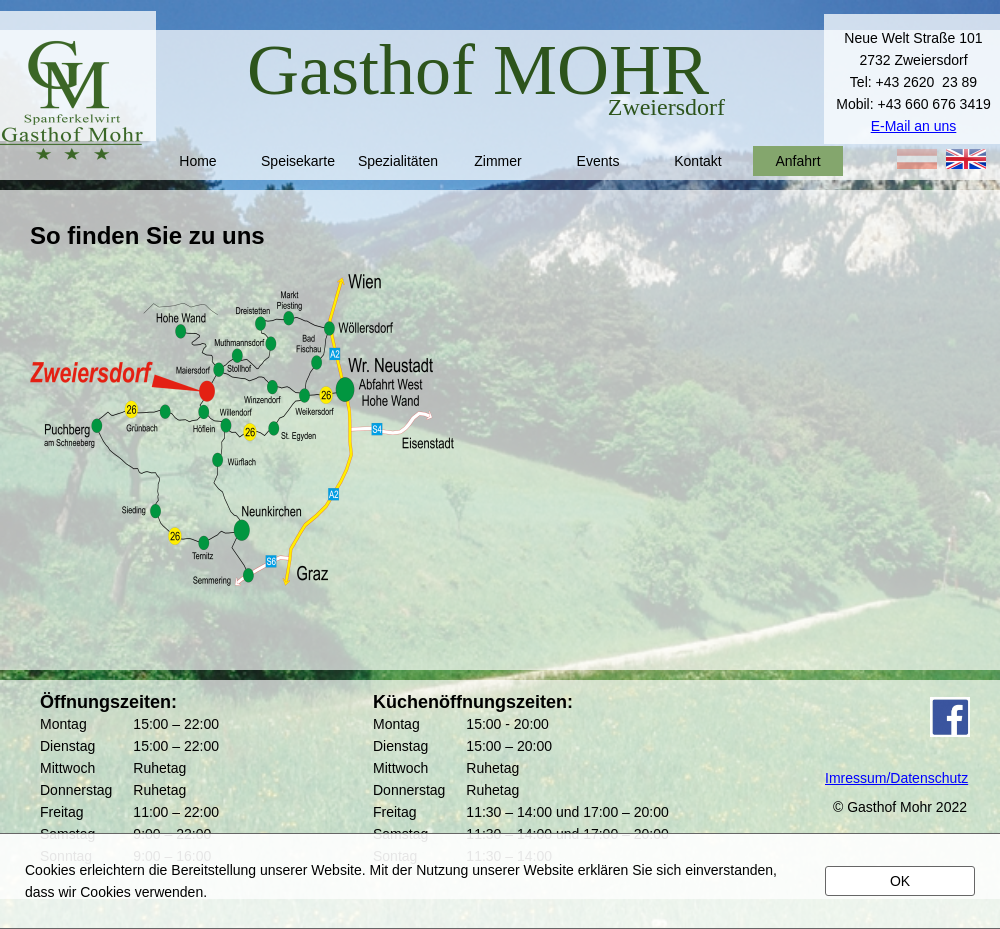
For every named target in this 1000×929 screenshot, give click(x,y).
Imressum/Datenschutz (896, 778)
